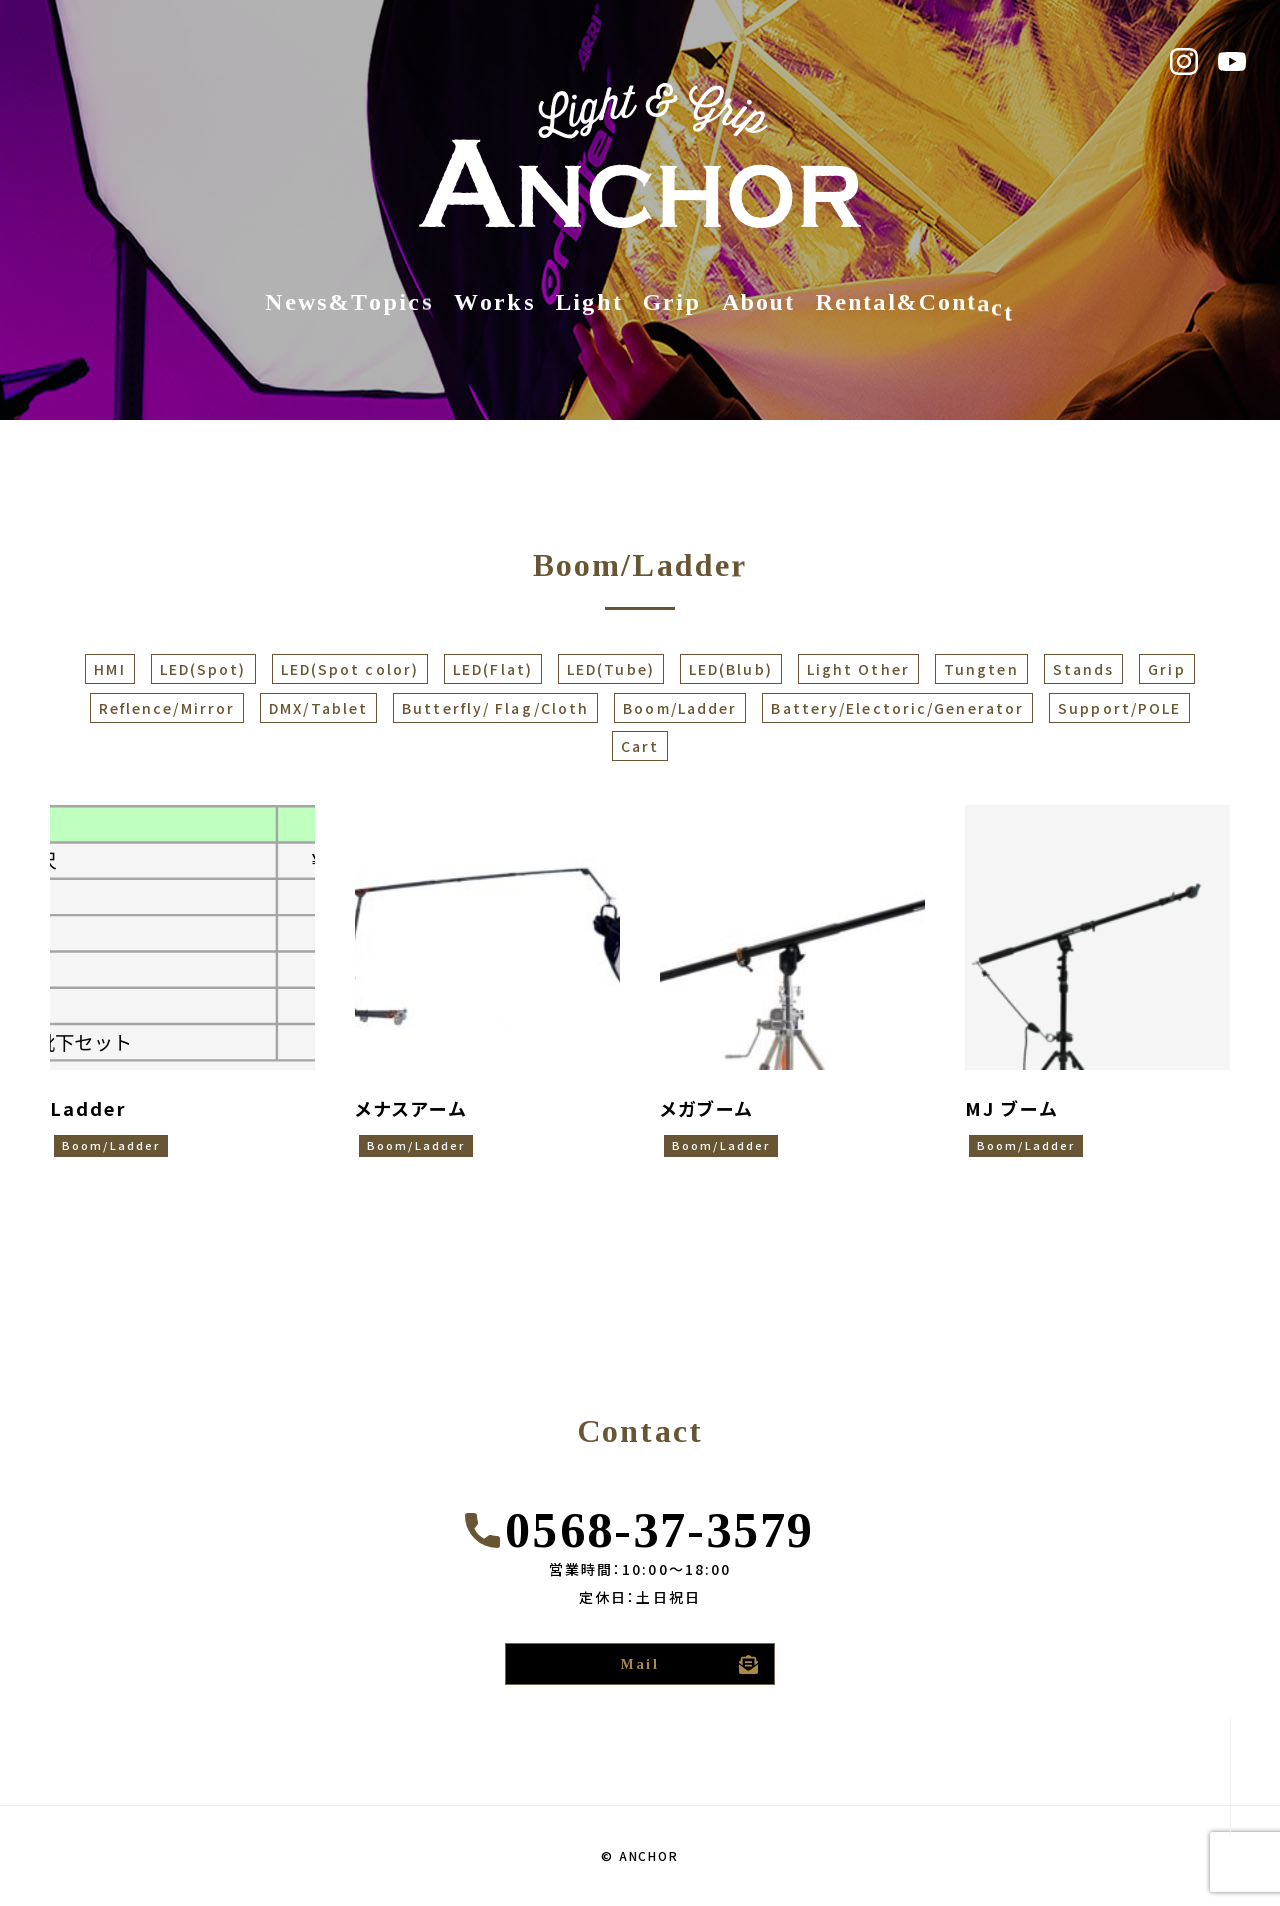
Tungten (981, 669)
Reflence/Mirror (167, 708)
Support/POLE (1119, 708)
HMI (109, 669)
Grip (1166, 669)
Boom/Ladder (680, 708)
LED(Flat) (493, 669)
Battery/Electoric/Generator (897, 708)
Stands (1084, 669)
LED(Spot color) (350, 669)
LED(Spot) (203, 669)
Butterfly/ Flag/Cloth (495, 708)
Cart (640, 746)
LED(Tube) (611, 669)
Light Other (858, 669)
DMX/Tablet (318, 708)
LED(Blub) (731, 669)
